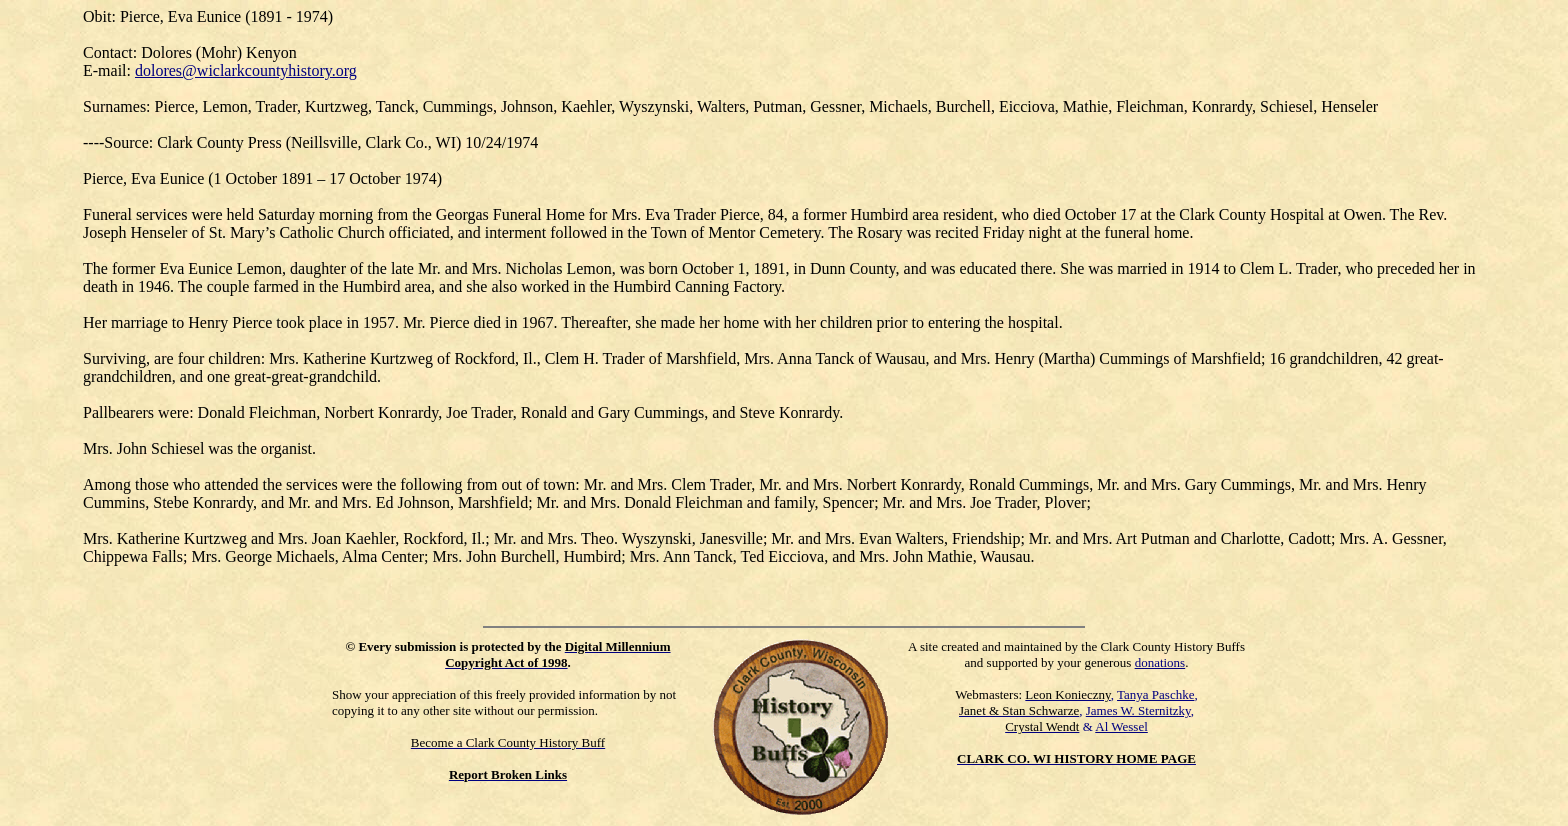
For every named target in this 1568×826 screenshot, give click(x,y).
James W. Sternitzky (1138, 710)
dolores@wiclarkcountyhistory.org (246, 70)
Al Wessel (1121, 726)
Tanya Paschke (1155, 694)
